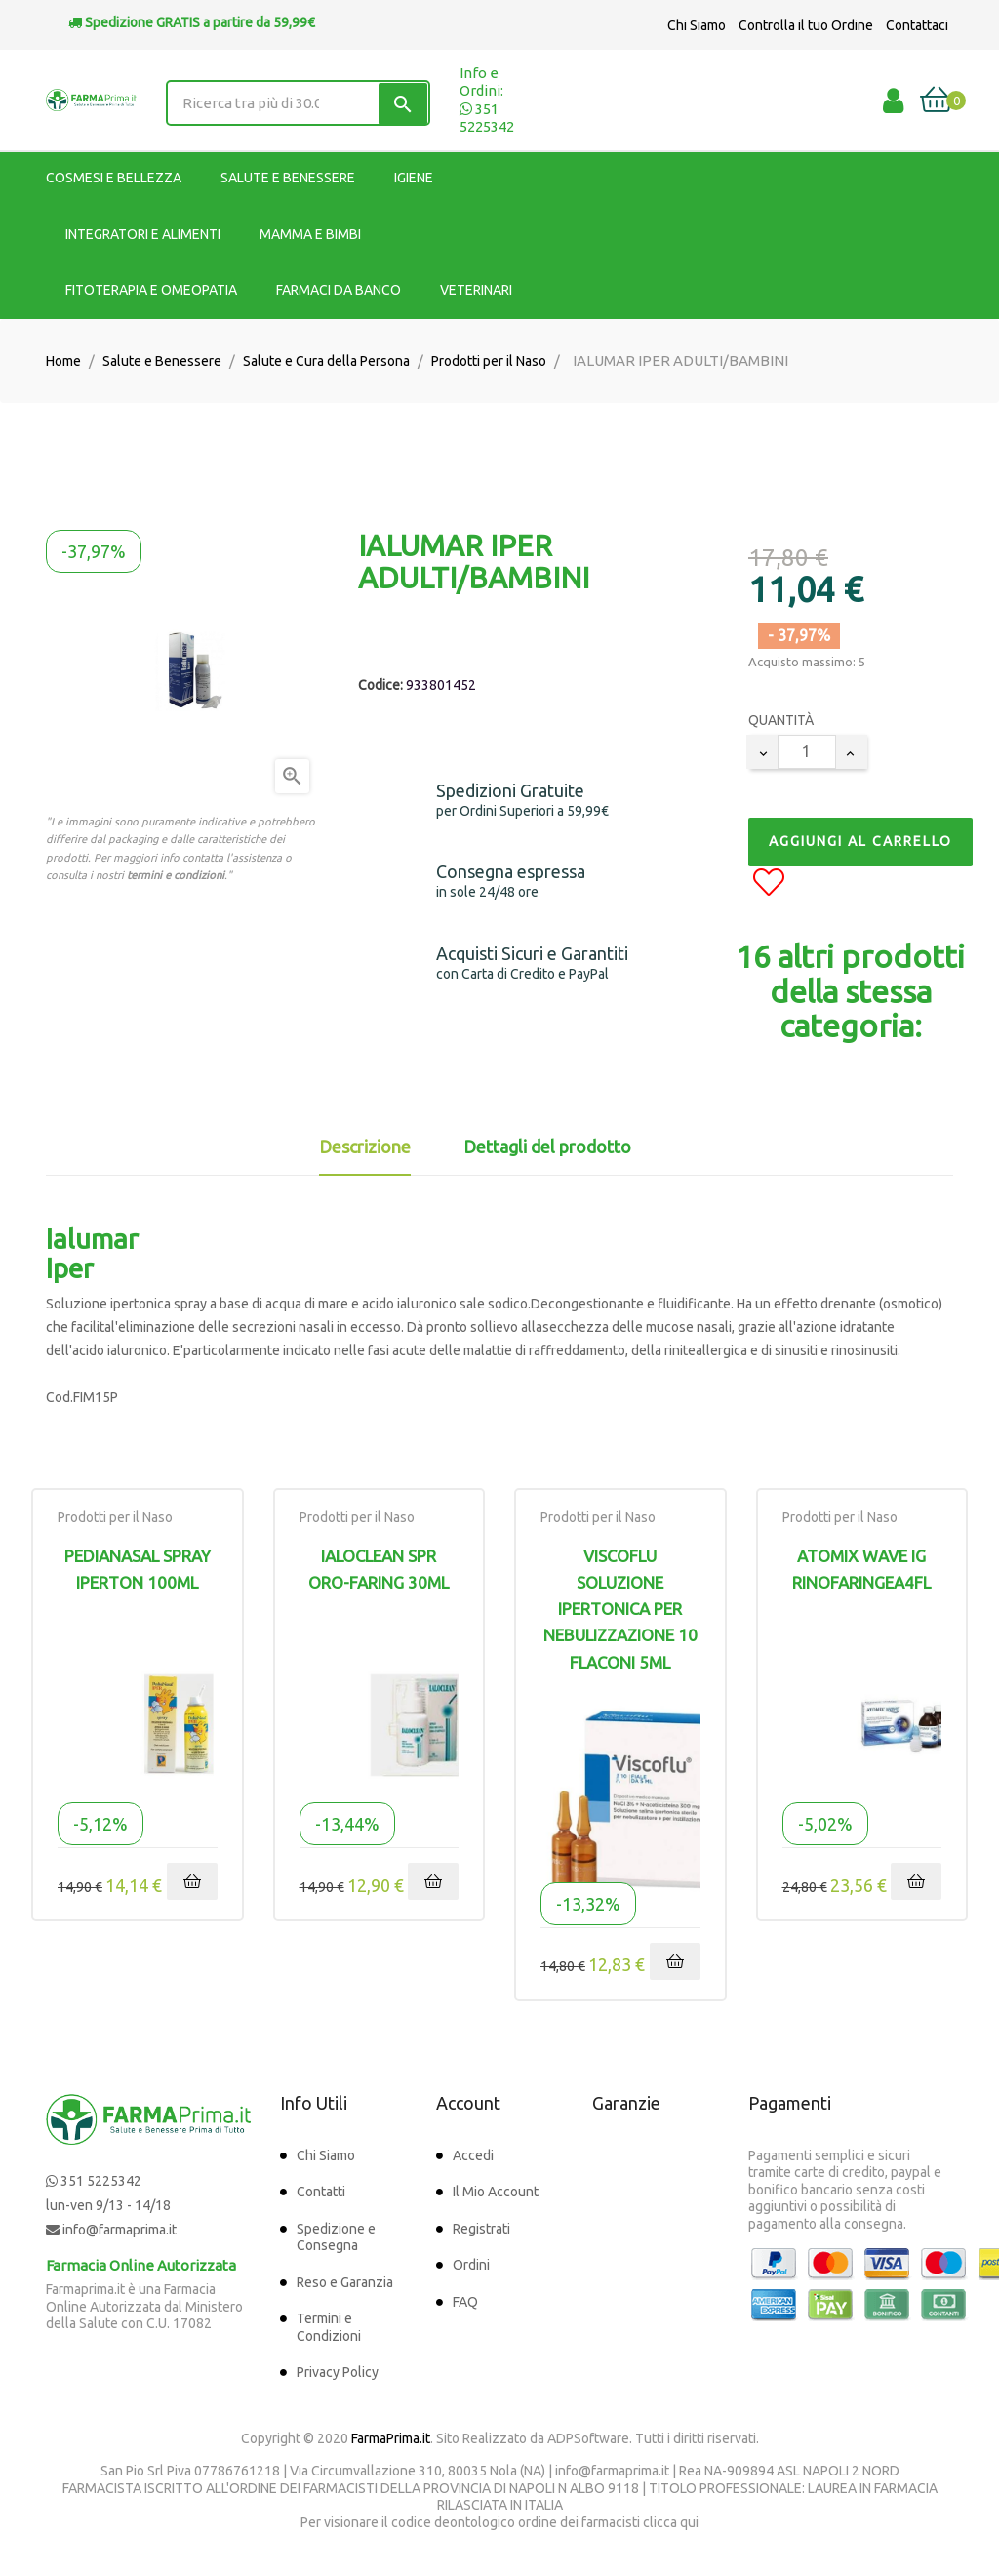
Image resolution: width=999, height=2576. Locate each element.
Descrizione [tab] (365, 1146)
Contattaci (917, 25)
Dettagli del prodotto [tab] (547, 1146)
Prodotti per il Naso (115, 1517)
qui (689, 2522)
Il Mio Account (496, 2191)
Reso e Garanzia (345, 2282)
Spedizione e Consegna (336, 2237)
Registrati (481, 2228)
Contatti (321, 2191)
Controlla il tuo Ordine (806, 25)
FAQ (465, 2302)
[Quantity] (807, 752)
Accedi (473, 2155)
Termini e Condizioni (329, 2327)
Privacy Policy (338, 2372)
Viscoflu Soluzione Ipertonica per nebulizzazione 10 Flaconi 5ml (620, 1609)
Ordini (471, 2265)
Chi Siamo (696, 25)
